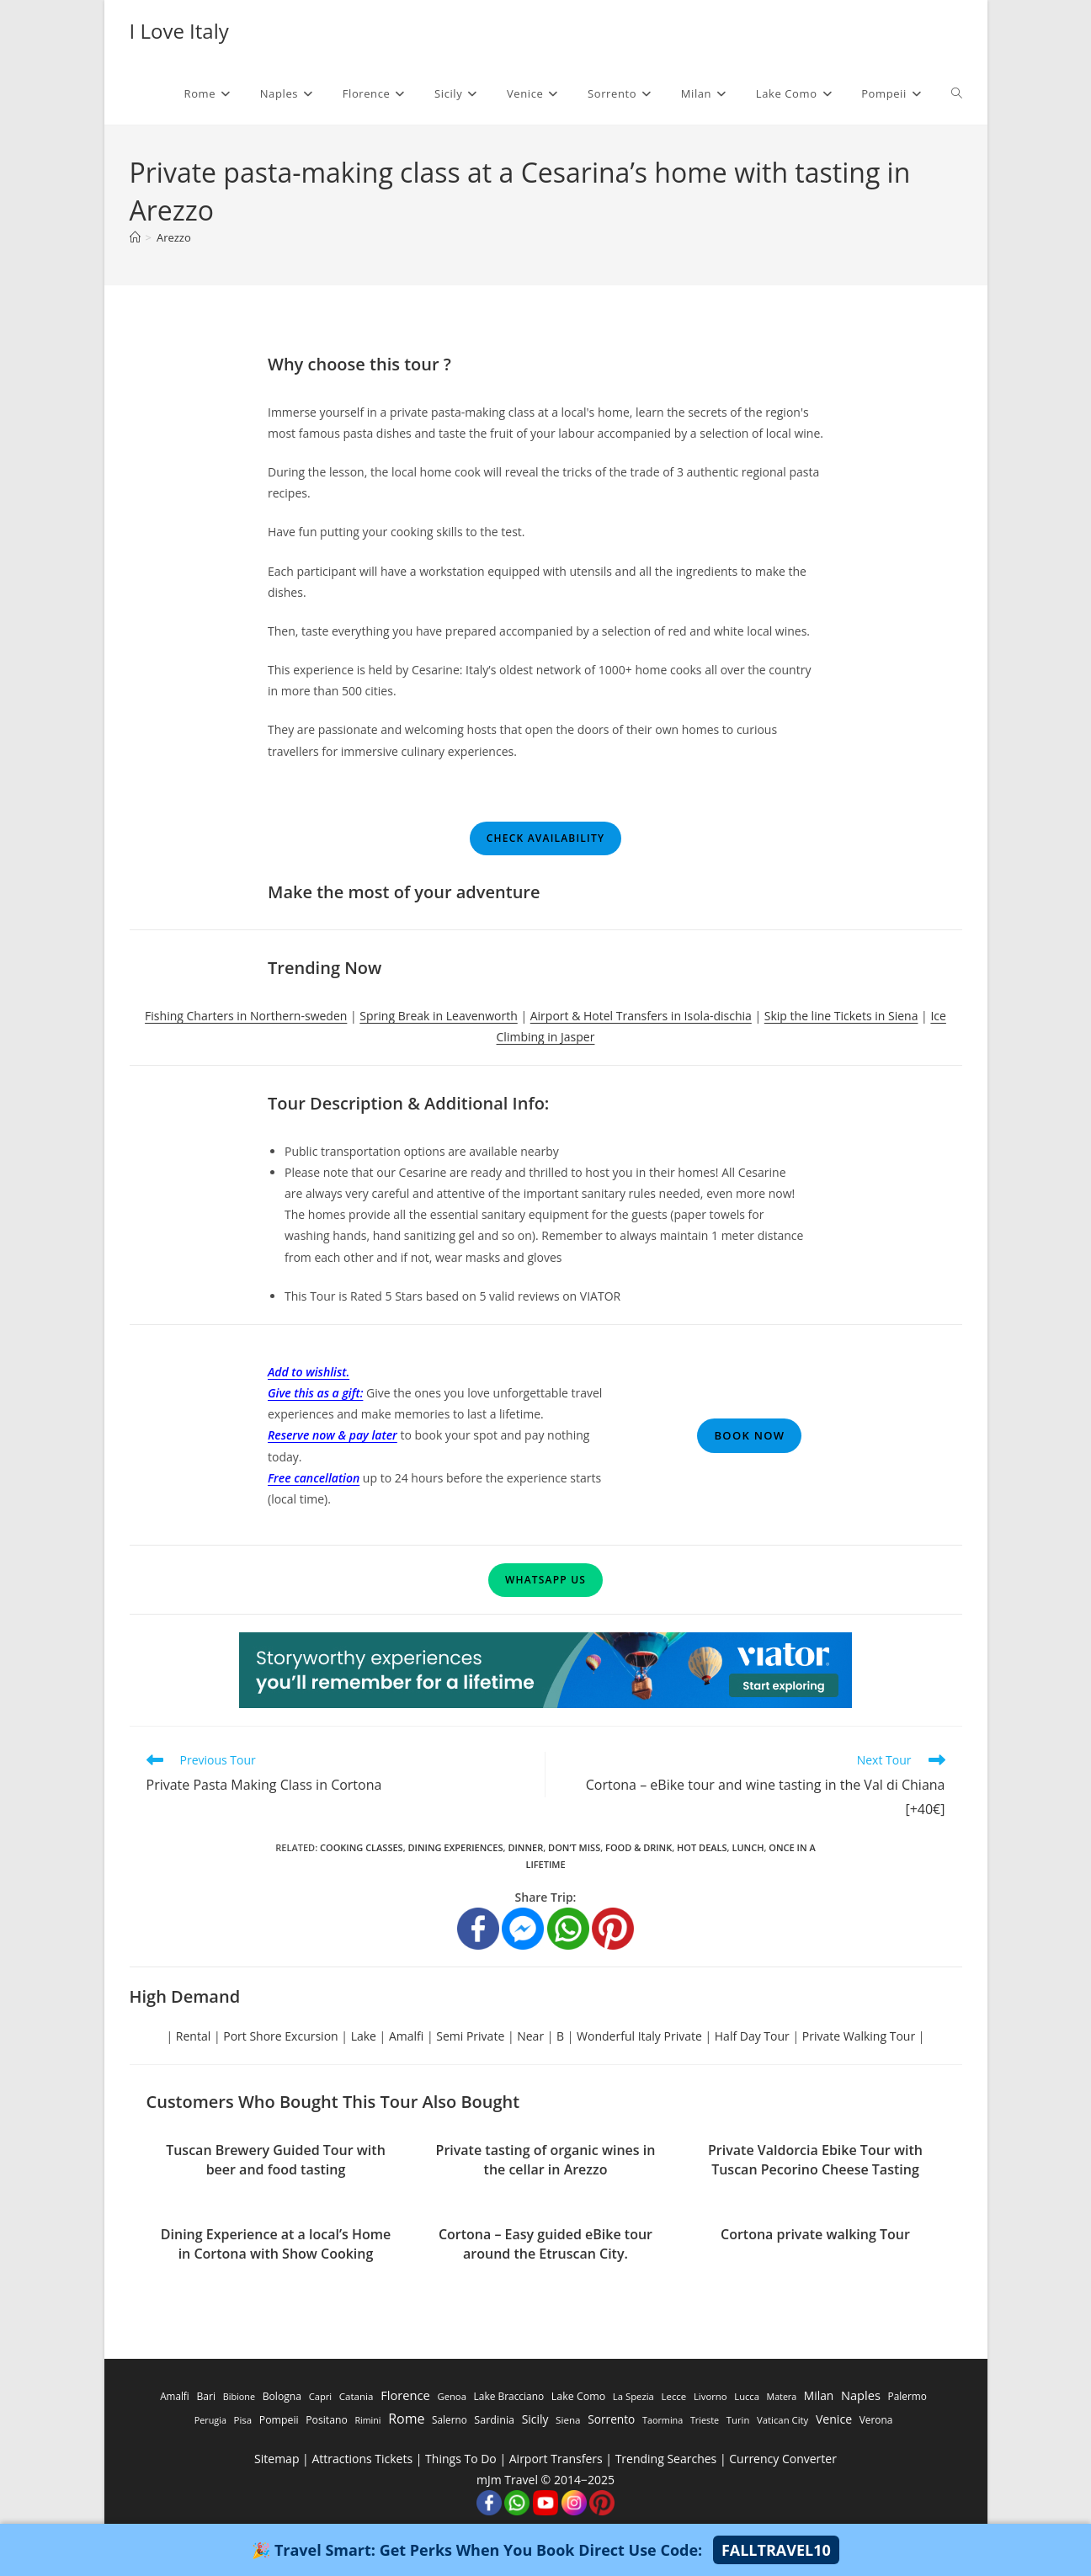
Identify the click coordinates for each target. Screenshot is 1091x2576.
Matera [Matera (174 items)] (782, 2397)
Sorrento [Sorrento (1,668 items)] (611, 2419)
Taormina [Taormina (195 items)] (662, 2420)
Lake (363, 2036)
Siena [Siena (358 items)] (568, 2420)
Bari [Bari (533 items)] (206, 2396)
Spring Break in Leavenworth (438, 1016)
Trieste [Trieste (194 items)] (704, 2420)
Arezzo (174, 237)
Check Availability (545, 838)
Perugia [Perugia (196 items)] (210, 2420)
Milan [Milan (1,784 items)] (818, 2395)
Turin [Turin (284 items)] (738, 2420)
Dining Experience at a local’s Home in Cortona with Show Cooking (276, 2243)
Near (530, 2036)
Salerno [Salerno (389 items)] (449, 2419)
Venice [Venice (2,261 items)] (834, 2419)
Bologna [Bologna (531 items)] (282, 2396)
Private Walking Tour (858, 2036)
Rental (193, 2036)
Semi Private (470, 2036)
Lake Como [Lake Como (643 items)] (578, 2396)
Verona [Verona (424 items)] (876, 2419)
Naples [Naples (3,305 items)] (861, 2395)
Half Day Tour (752, 2036)
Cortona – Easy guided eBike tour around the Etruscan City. (545, 2243)
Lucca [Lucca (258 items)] (746, 2396)
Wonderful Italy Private (639, 2036)
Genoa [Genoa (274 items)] (451, 2396)
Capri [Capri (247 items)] (320, 2396)
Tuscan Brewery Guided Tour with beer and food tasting (276, 2159)
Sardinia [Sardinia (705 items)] (494, 2420)
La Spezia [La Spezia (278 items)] (633, 2396)
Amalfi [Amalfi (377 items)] (174, 2396)
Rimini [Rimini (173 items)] (367, 2420)
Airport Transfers (556, 2459)
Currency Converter (783, 2459)
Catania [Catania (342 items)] (356, 2396)
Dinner (525, 1847)
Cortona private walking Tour (815, 2234)
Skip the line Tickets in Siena (841, 1016)
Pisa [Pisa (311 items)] (243, 2420)
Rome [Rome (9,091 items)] (406, 2418)
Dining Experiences (455, 1847)
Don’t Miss (574, 1847)
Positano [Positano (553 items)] (327, 2420)
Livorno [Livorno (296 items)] (710, 2396)
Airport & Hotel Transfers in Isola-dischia (641, 1016)
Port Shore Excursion (280, 2036)
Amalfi (406, 2036)
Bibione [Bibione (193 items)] (239, 2396)
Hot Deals (702, 1847)
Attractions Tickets (361, 2459)
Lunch (748, 1847)
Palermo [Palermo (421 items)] (907, 2396)
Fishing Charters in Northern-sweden (246, 1016)
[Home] (135, 237)
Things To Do (461, 2459)
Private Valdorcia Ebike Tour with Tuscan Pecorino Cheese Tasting (815, 2159)
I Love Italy (179, 31)
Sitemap (276, 2459)
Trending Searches (666, 2459)
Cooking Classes (361, 1847)
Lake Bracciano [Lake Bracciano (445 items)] (509, 2396)
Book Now (749, 1435)
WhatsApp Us (545, 1580)
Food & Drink (638, 1847)
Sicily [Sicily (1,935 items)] (535, 2419)
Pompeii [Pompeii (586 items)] (279, 2420)
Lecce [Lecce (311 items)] (673, 2396)
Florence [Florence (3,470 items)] (405, 2395)
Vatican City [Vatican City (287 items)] (782, 2420)
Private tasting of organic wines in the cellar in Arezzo (546, 2159)
